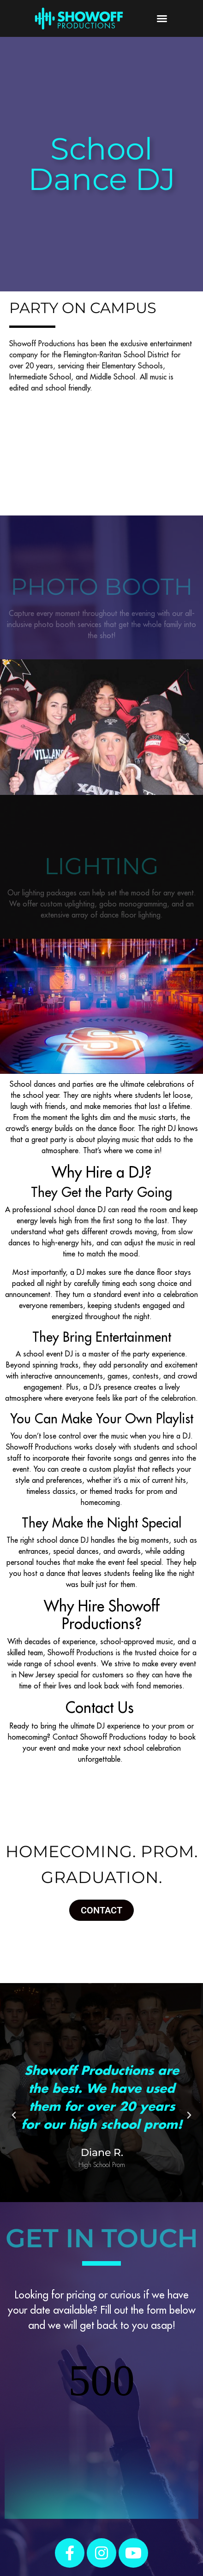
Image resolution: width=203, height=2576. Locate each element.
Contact (146, 2537)
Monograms (29, 2537)
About (97, 2537)
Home (19, 2526)
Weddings (51, 2526)
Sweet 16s (90, 2526)
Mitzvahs (128, 2526)
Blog (120, 2537)
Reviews (68, 2537)
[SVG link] (79, 18)
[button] (162, 18)
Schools (162, 2526)
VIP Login (25, 2548)
